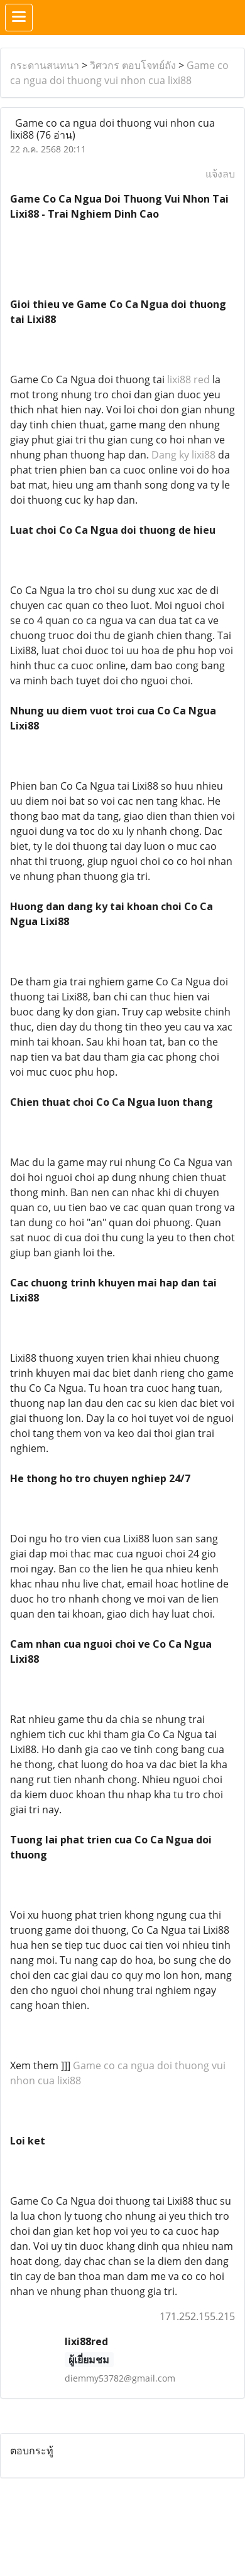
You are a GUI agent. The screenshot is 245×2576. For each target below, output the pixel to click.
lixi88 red (188, 379)
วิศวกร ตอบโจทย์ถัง (133, 65)
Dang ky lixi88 (183, 455)
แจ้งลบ (220, 174)
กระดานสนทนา (44, 65)
